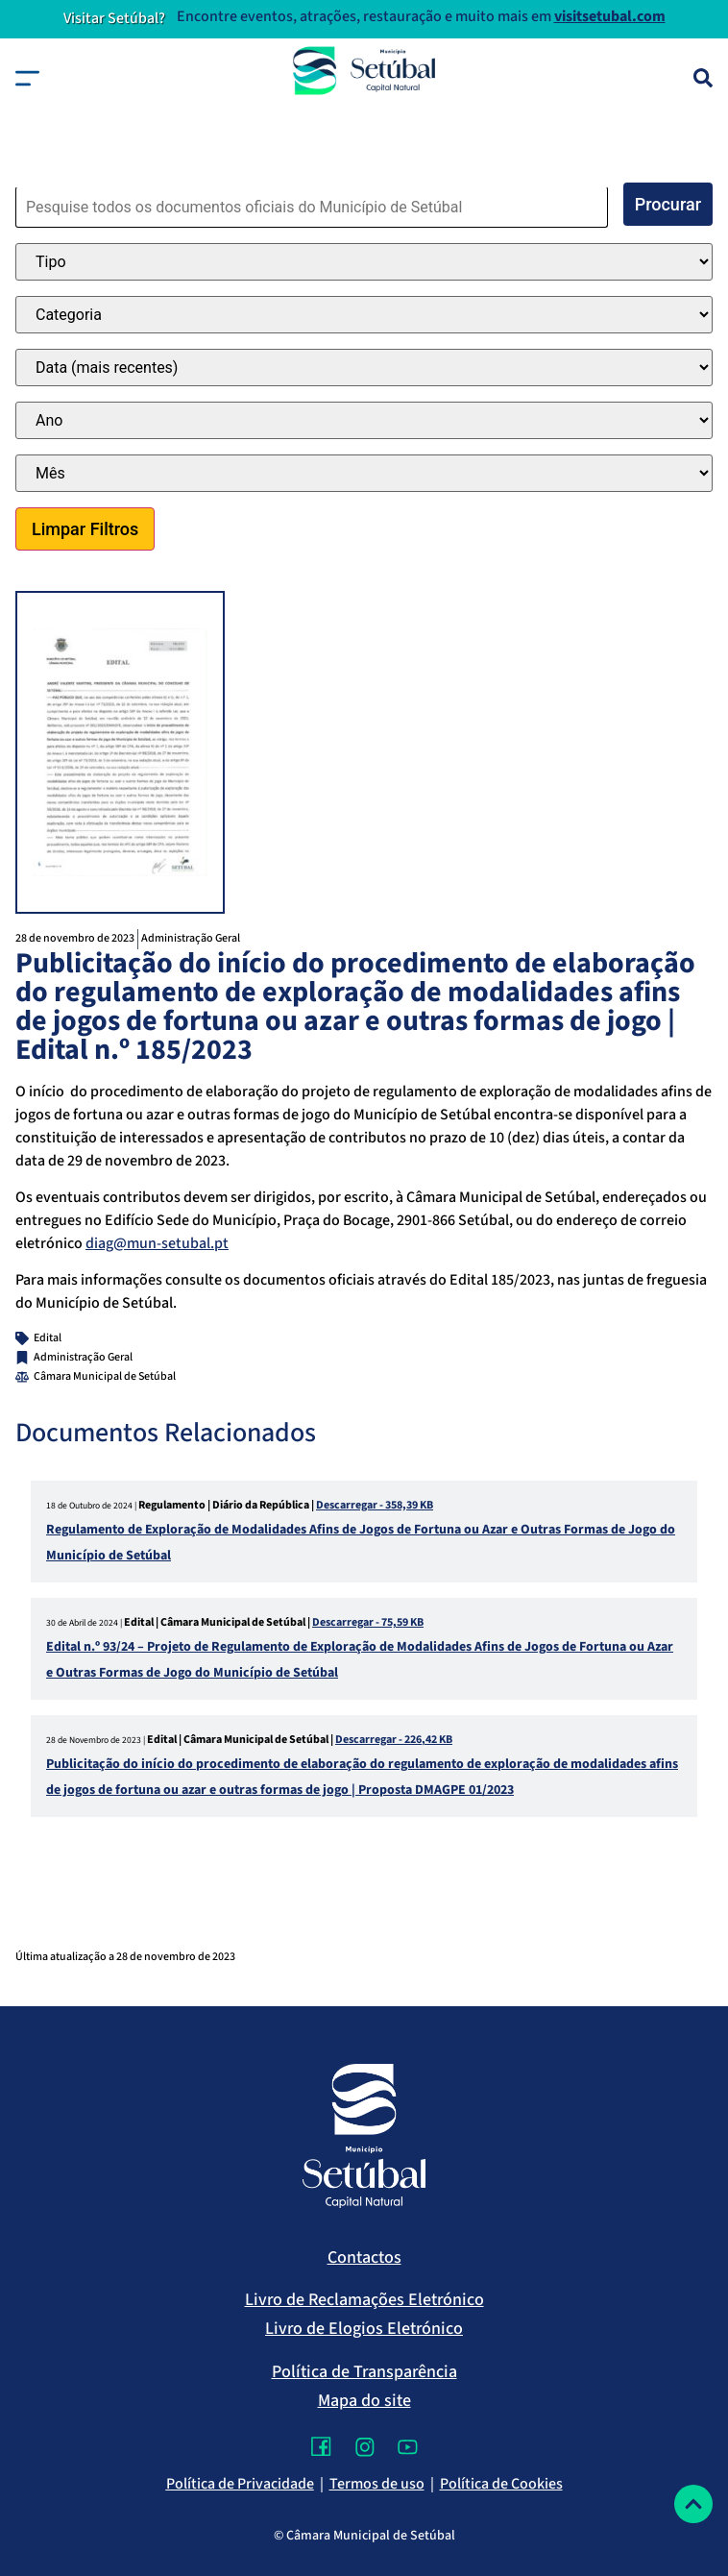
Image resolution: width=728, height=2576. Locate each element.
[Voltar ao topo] (693, 2504)
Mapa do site (364, 2401)
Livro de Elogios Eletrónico (364, 2329)
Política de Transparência (364, 2372)
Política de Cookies (501, 2483)
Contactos (364, 2257)
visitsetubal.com (610, 16)
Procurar (668, 204)
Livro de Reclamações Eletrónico (364, 2300)
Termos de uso (377, 2483)
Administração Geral (190, 938)
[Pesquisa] (703, 77)
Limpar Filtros (85, 529)
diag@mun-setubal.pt (157, 1243)
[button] (27, 78)
